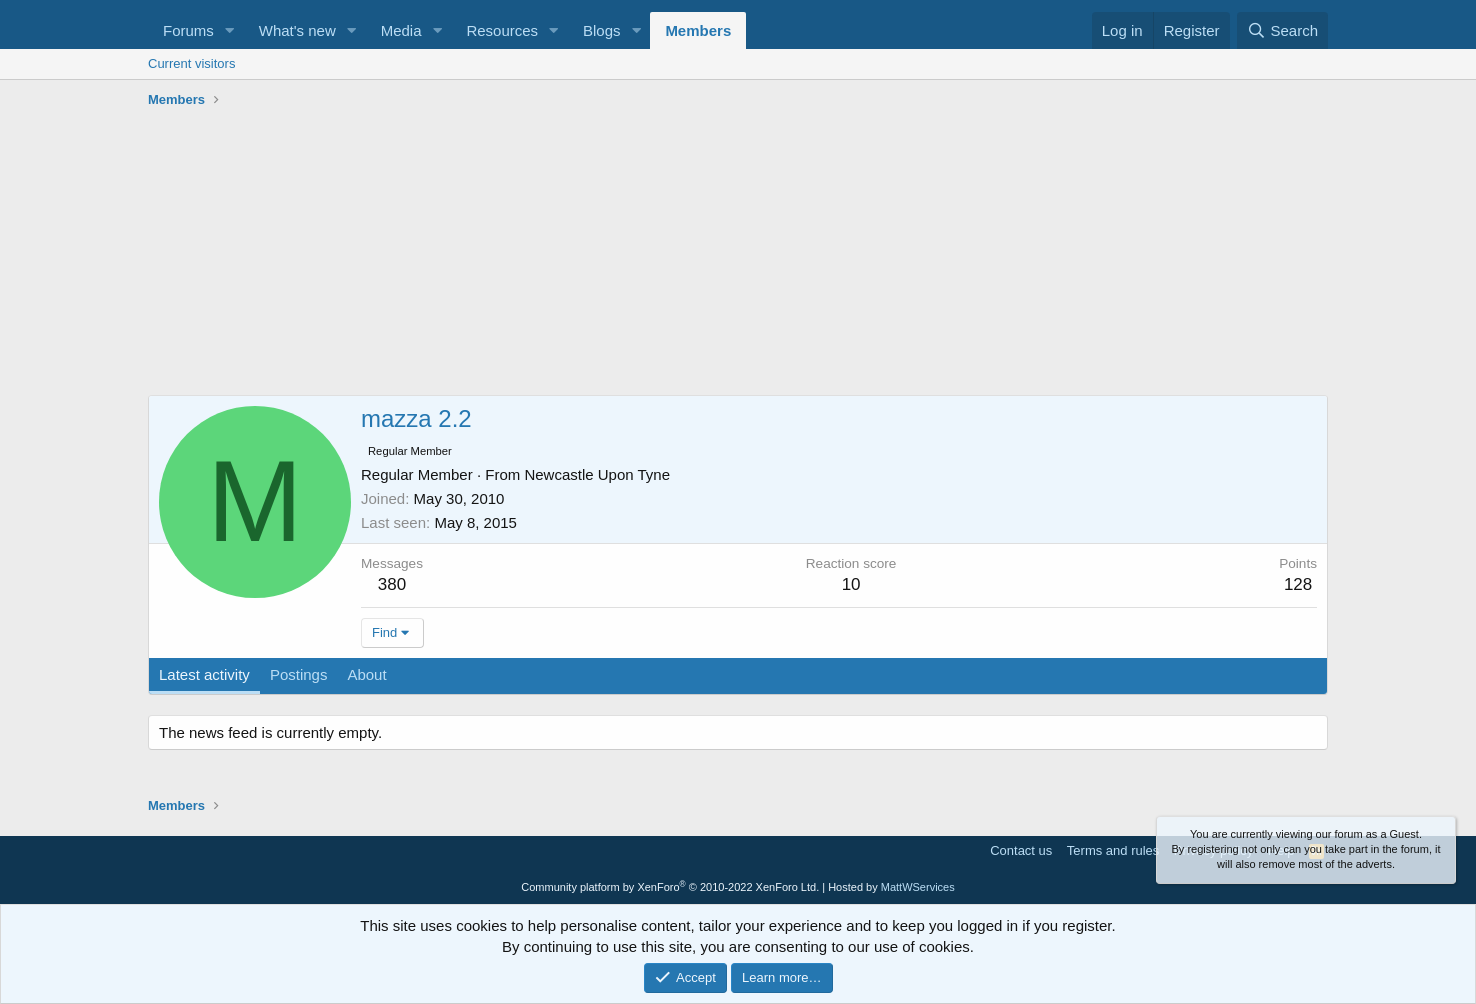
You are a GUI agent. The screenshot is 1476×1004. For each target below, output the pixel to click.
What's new (297, 30)
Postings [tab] (299, 674)
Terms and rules (1113, 850)
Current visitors (191, 63)
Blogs (602, 30)
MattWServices (918, 887)
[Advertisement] (738, 255)
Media (401, 30)
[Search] (1282, 30)
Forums (188, 30)
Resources (502, 30)
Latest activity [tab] (204, 674)
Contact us (1021, 850)
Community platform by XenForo (670, 887)
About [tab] (366, 674)
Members (698, 30)
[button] (230, 30)
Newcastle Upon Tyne (597, 474)
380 (392, 584)
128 (1298, 584)
